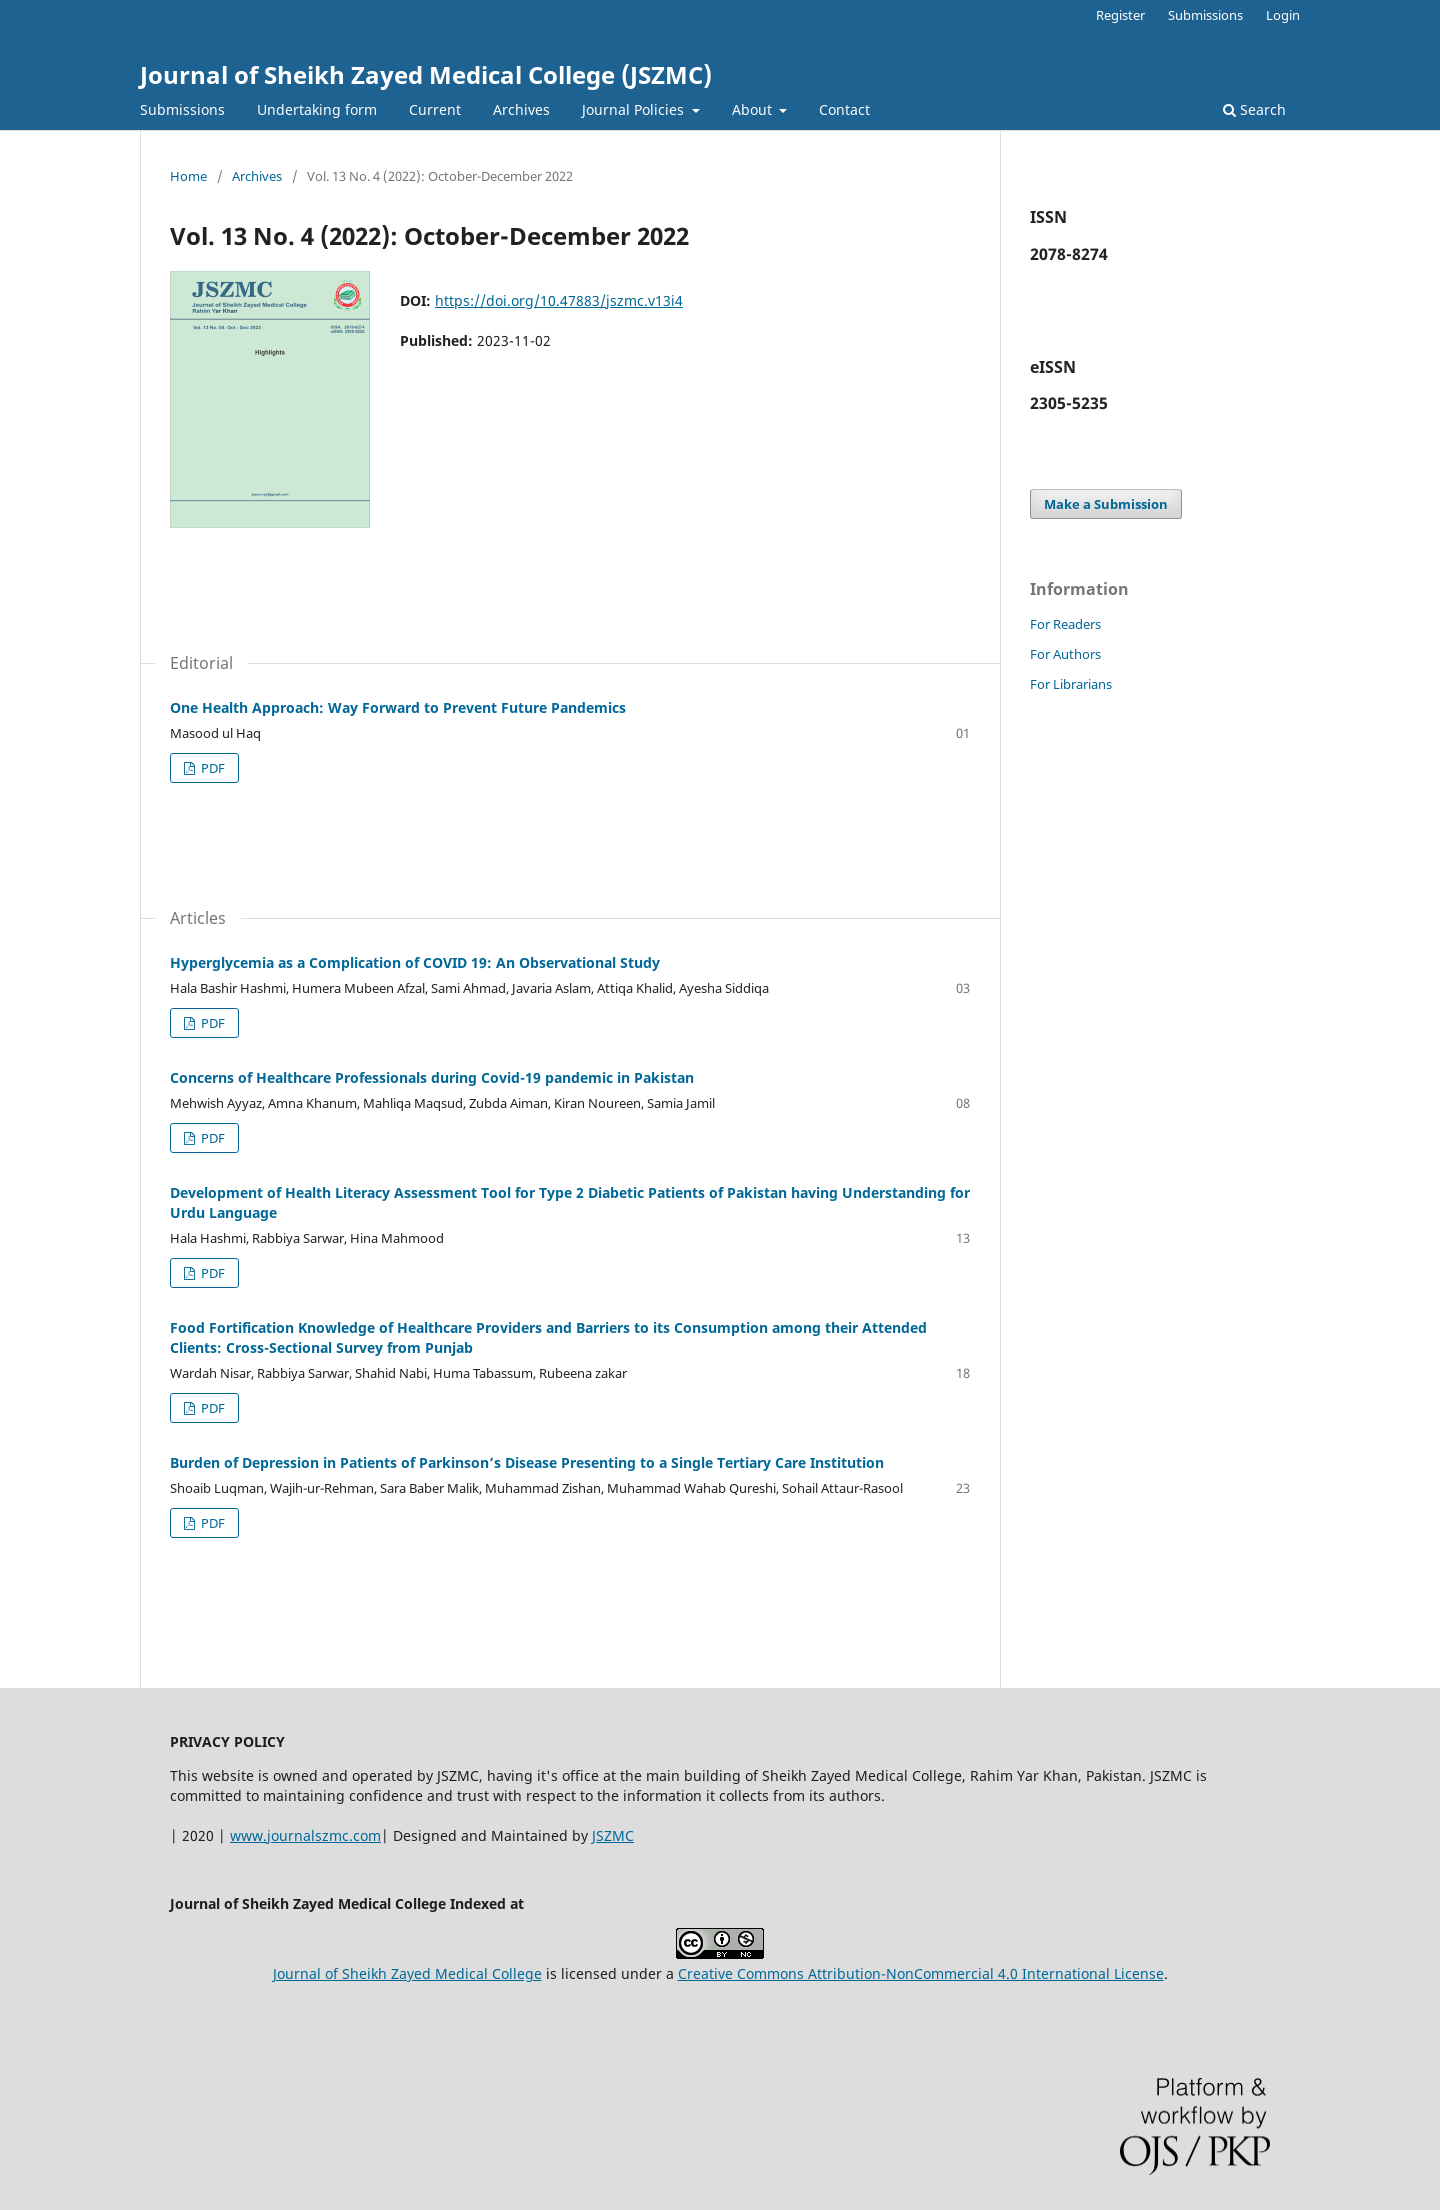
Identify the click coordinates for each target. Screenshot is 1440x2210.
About (754, 109)
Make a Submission (1106, 504)
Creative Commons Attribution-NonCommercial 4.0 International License (921, 1973)
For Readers (1065, 624)
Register (1120, 15)
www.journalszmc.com (305, 1835)
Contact (844, 109)
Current (435, 109)
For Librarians (1071, 684)
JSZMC (613, 1835)
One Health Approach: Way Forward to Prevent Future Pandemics (398, 707)
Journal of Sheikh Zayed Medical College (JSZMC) (426, 74)
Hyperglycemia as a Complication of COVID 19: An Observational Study (415, 962)
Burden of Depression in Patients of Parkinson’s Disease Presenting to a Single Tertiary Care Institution (527, 1462)
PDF (211, 768)
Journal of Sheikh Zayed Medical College (407, 1973)
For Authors (1065, 654)
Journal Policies (635, 109)
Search (1254, 109)
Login (1283, 15)
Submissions (182, 109)
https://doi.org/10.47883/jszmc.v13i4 (559, 300)
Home (188, 176)
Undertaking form (317, 109)
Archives (521, 109)
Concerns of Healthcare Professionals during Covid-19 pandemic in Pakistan (432, 1077)
